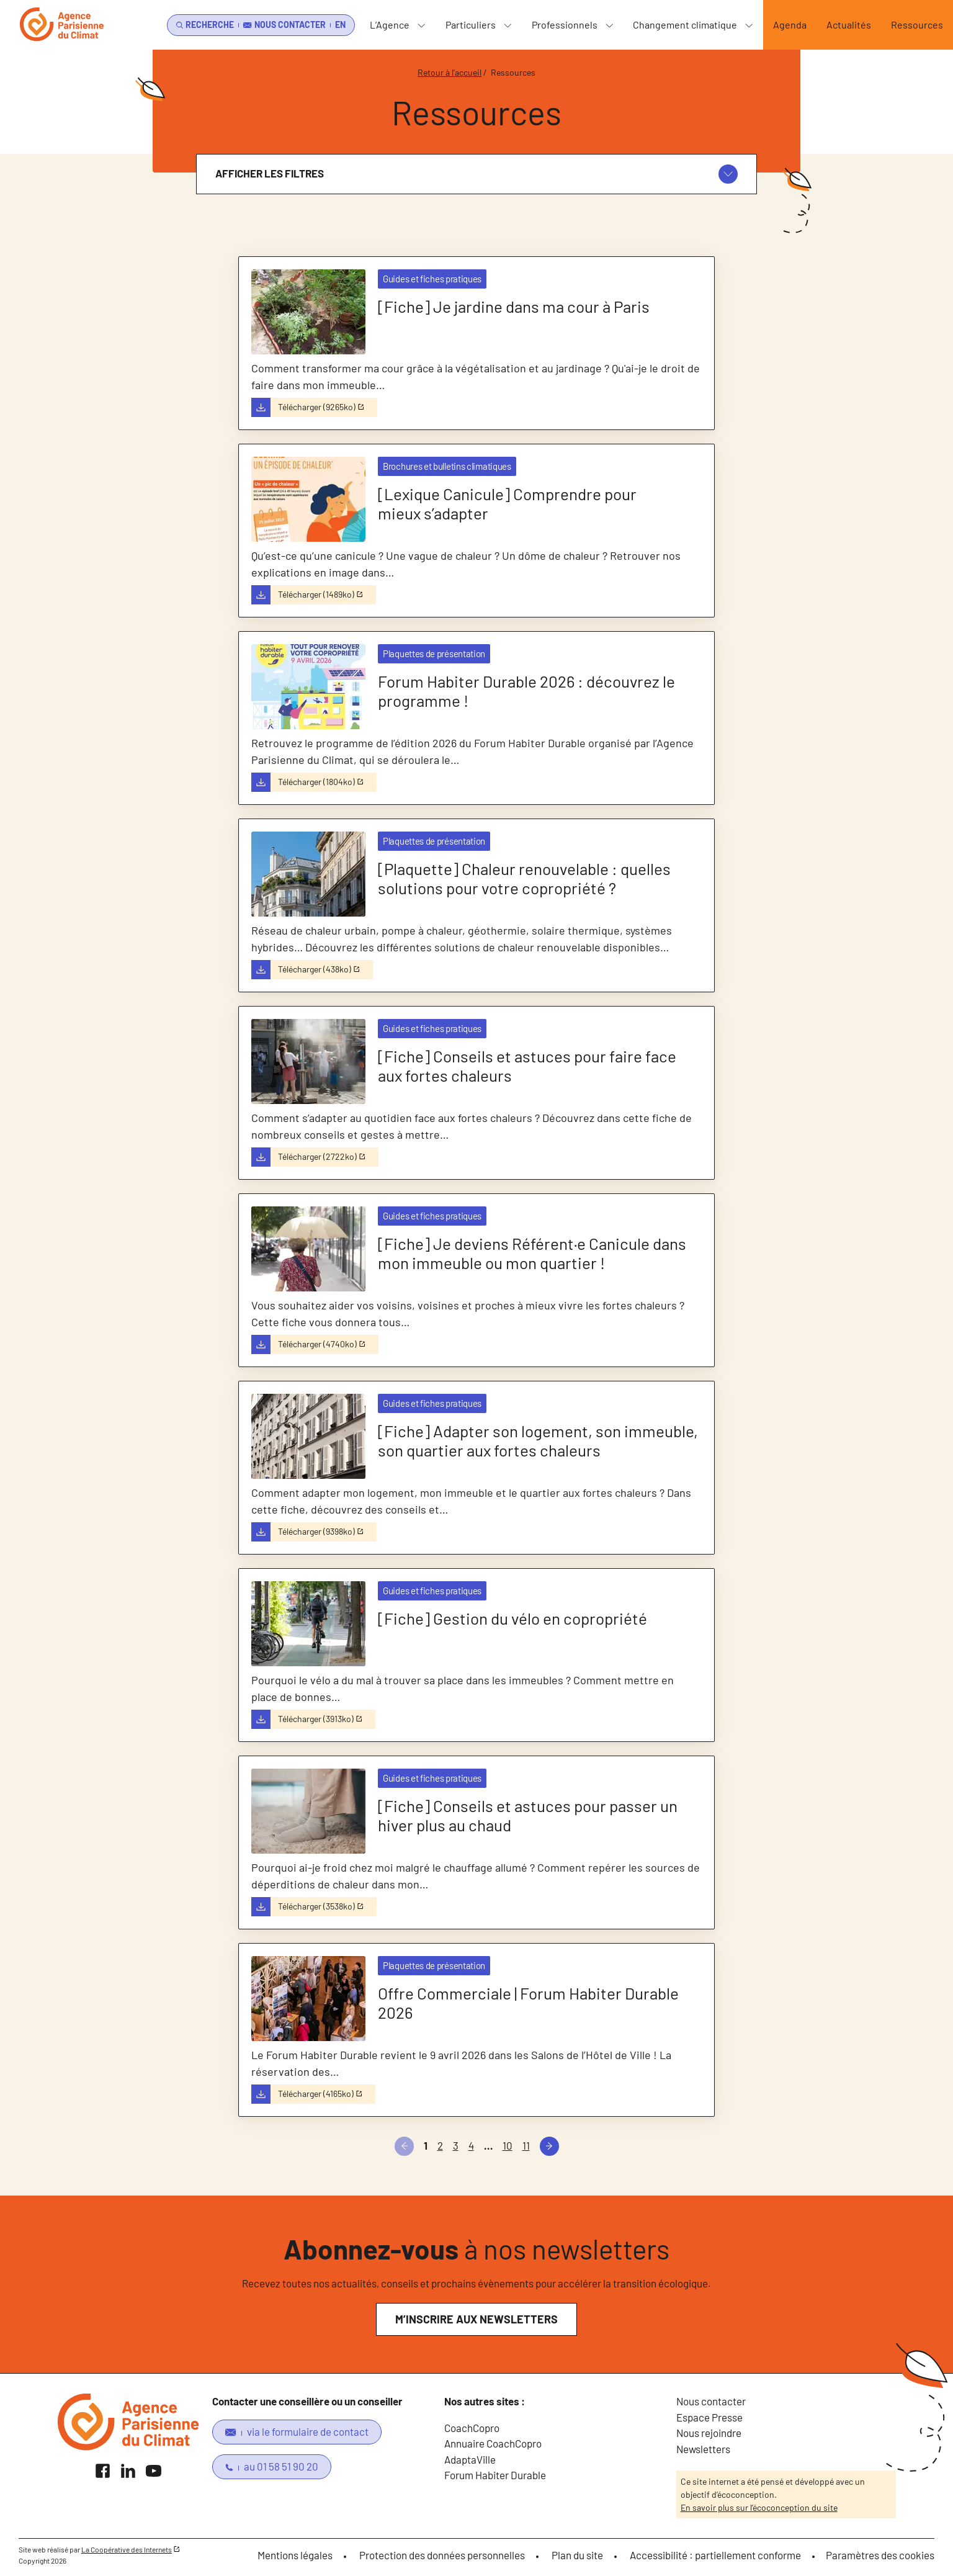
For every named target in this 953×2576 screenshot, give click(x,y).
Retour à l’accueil (449, 72)
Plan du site (577, 2555)
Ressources (917, 24)
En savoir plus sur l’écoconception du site (759, 2507)
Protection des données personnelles (442, 2555)
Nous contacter (711, 2401)
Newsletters (703, 2449)
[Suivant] (549, 2146)
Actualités (848, 24)
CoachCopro (471, 2427)
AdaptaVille (470, 2459)
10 (507, 2145)
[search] (203, 25)
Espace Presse (709, 2417)
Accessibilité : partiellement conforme (715, 2555)
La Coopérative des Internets (126, 2549)
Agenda (790, 24)
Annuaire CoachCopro (493, 2443)
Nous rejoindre (708, 2432)
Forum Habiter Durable (495, 2475)
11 (526, 2145)
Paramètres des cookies (880, 2555)
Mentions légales (295, 2555)
